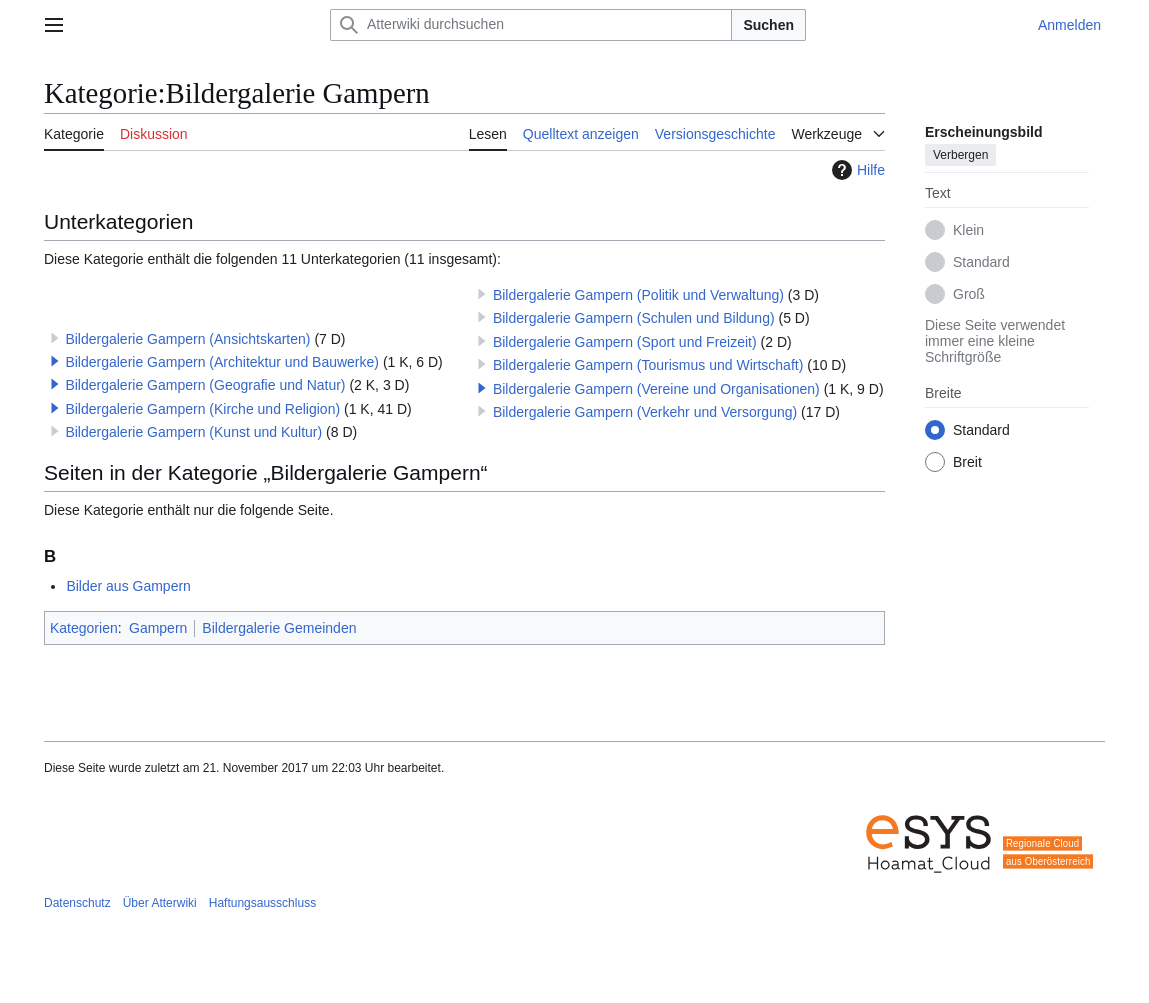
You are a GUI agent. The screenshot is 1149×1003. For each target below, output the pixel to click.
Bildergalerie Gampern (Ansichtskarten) (187, 339)
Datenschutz (77, 903)
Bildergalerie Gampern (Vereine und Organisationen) (656, 389)
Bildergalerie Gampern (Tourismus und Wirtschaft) (648, 365)
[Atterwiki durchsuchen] (531, 25)
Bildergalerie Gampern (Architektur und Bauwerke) (222, 362)
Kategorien (84, 628)
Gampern (158, 628)
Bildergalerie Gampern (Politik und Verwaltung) (638, 295)
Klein (968, 230)
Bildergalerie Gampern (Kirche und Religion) (202, 409)
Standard (981, 262)
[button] (55, 361)
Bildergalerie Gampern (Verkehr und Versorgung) (645, 412)
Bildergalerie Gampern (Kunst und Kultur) (193, 432)
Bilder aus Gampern (128, 586)
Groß (969, 294)
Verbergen (960, 155)
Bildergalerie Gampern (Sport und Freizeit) (625, 342)
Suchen (768, 25)
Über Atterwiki (160, 903)
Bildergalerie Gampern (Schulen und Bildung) (634, 318)
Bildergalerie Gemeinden (279, 628)
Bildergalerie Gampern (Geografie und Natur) (205, 385)
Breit (967, 462)
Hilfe (856, 170)
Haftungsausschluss (262, 903)
